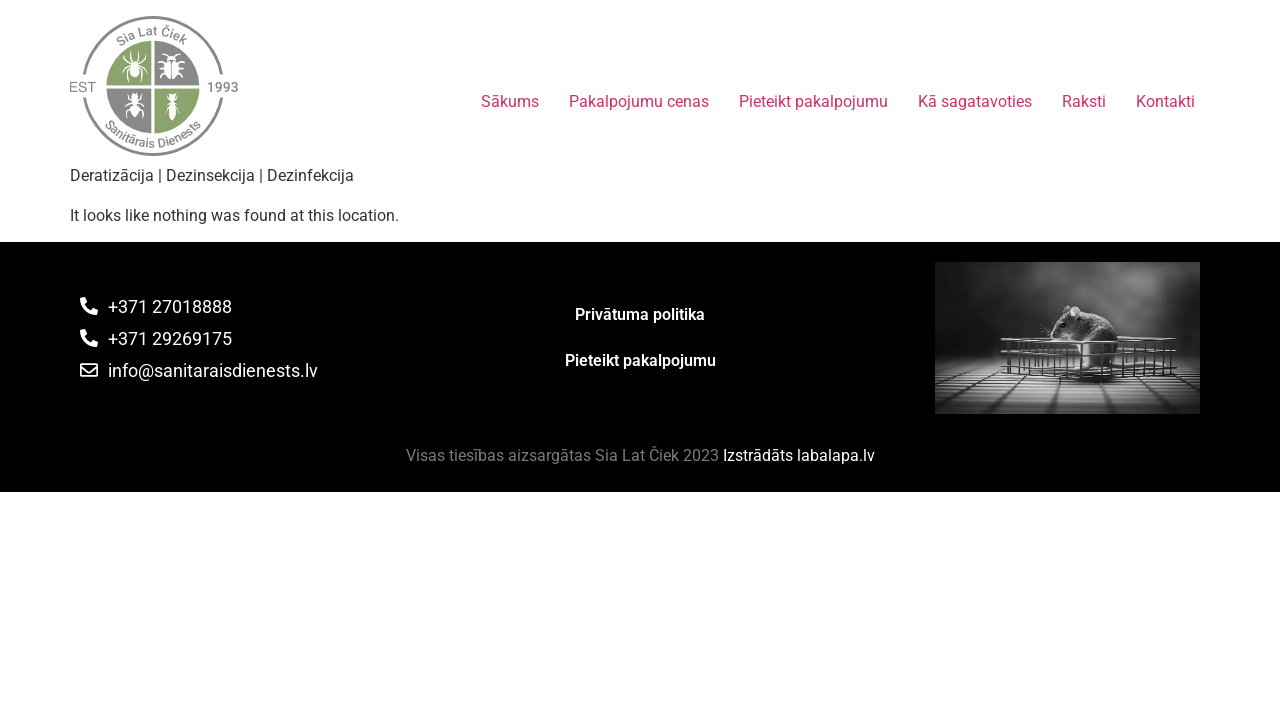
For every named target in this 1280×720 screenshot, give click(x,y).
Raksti (1084, 101)
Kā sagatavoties (975, 101)
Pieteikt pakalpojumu (813, 101)
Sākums (510, 101)
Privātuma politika (640, 314)
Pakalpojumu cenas (639, 101)
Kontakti (1165, 101)
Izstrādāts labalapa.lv (799, 455)
